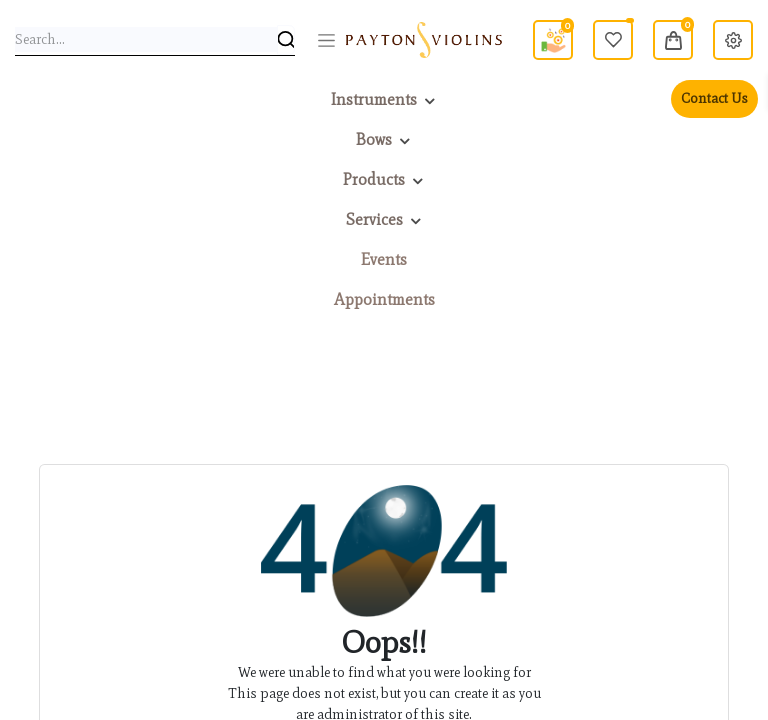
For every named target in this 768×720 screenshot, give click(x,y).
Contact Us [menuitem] (714, 98)
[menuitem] (384, 260)
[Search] (286, 40)
